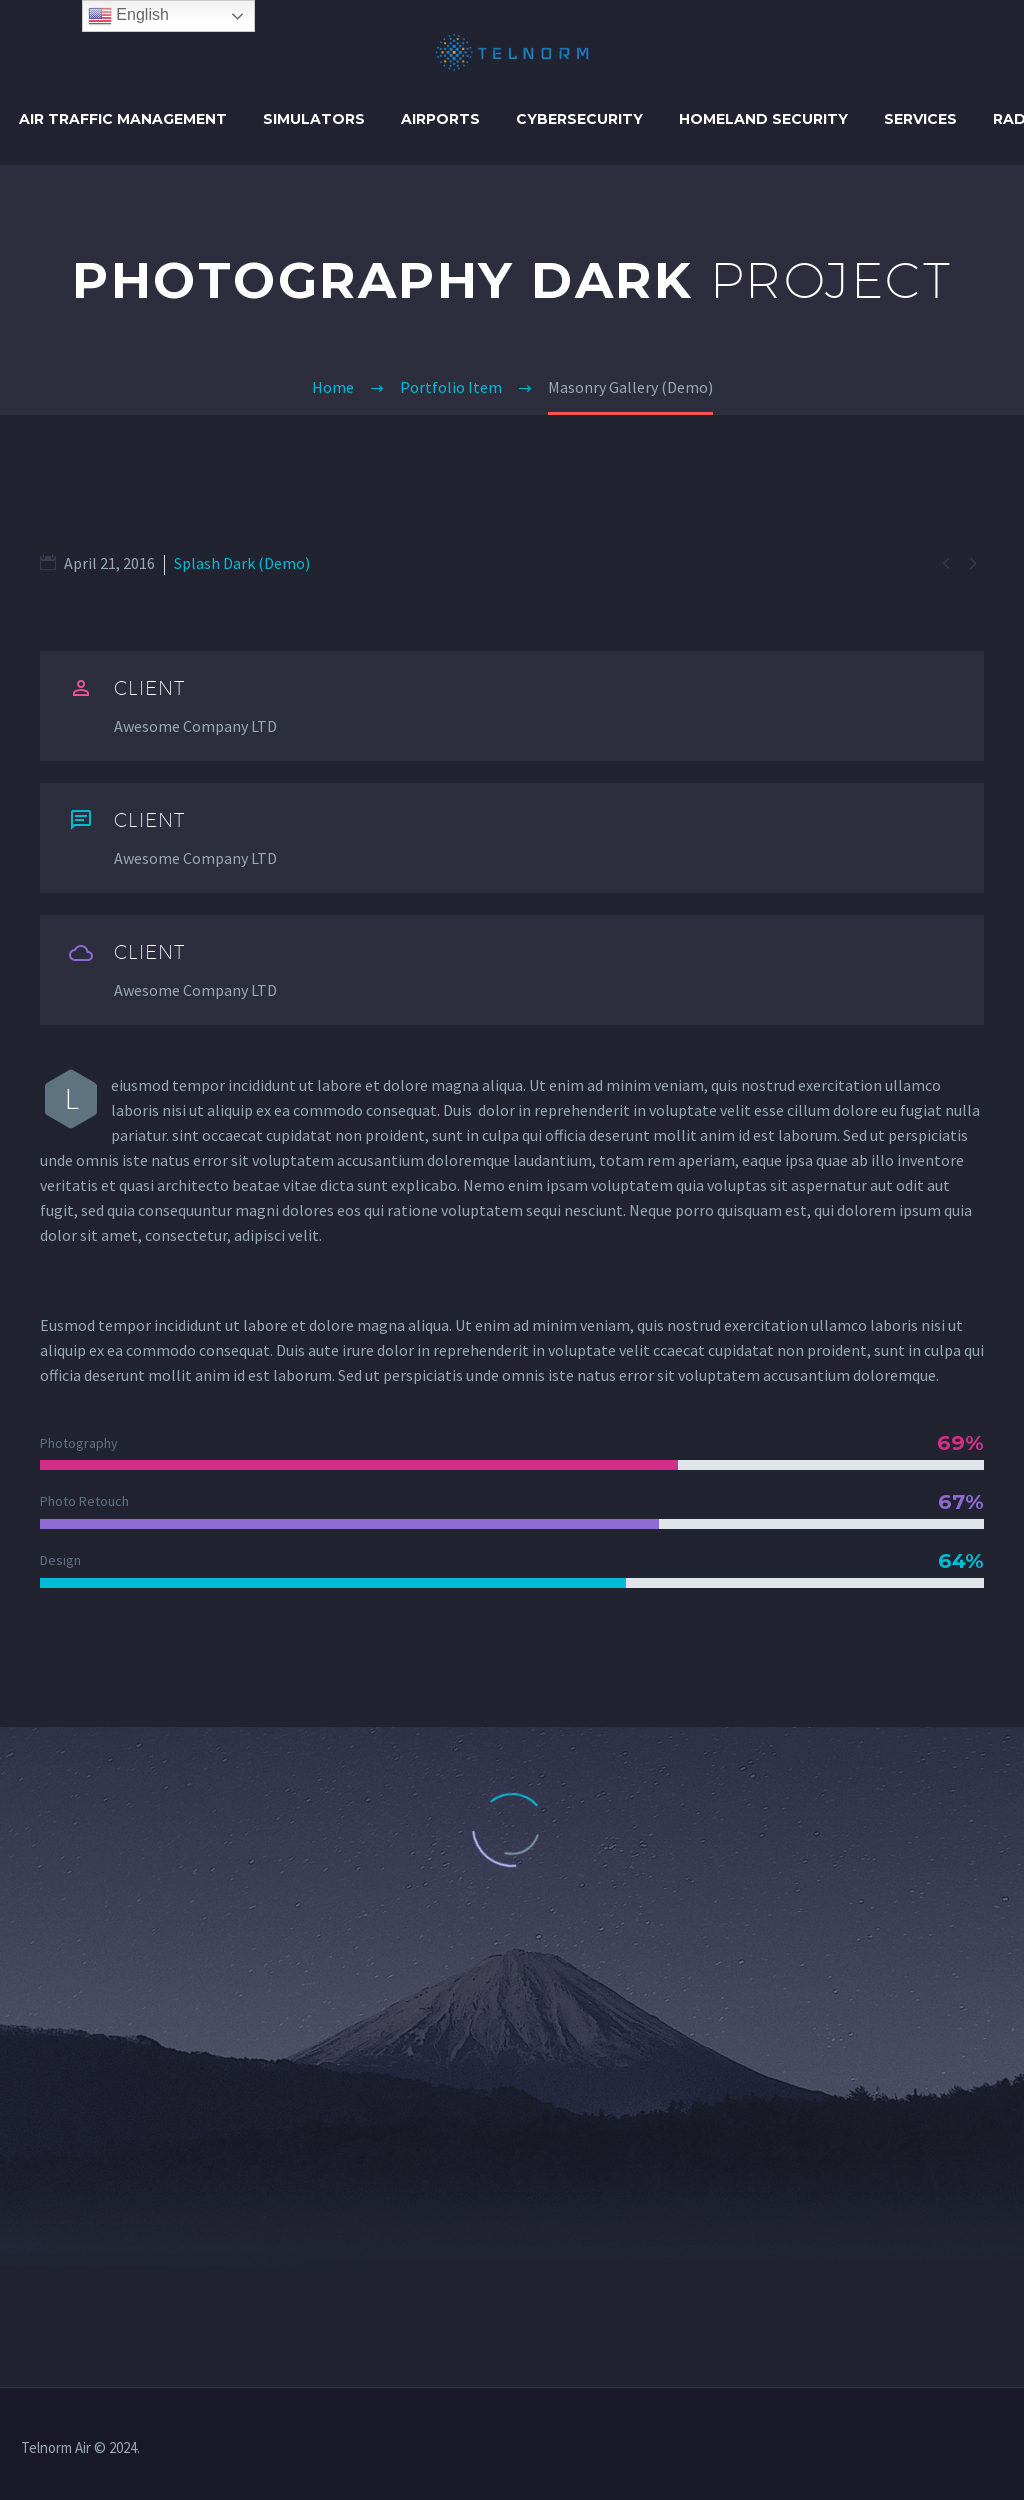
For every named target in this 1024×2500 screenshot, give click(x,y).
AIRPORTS (440, 119)
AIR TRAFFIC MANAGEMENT (123, 119)
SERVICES (920, 119)
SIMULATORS (314, 119)
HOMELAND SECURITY (763, 119)
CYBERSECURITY (579, 119)
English (128, 16)
